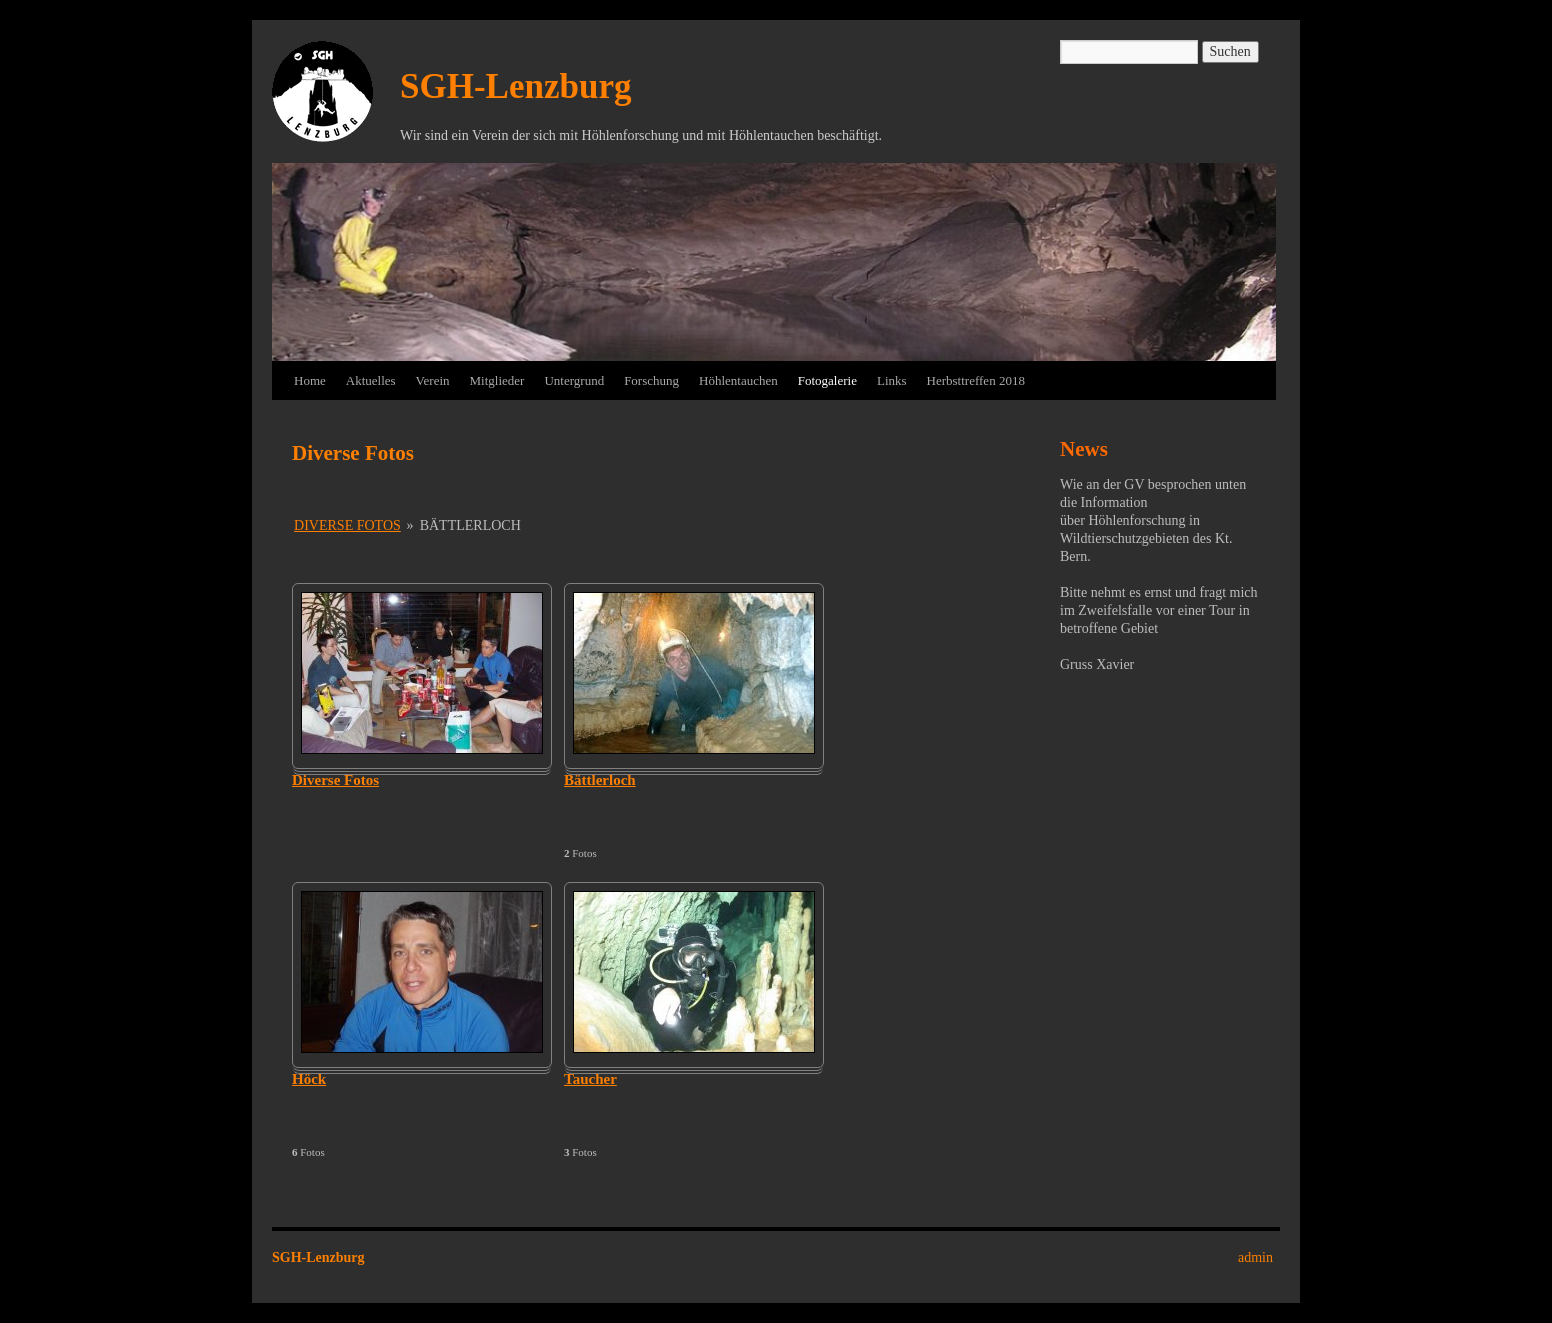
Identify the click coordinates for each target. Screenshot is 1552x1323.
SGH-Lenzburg (515, 86)
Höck (309, 1079)
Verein (433, 380)
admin (1255, 1257)
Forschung (651, 380)
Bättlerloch (600, 780)
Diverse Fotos (347, 525)
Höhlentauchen (738, 380)
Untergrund (574, 380)
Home (310, 380)
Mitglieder (497, 380)
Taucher (590, 1079)
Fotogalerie (827, 380)
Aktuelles (371, 380)
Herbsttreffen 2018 (976, 380)
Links (892, 380)
